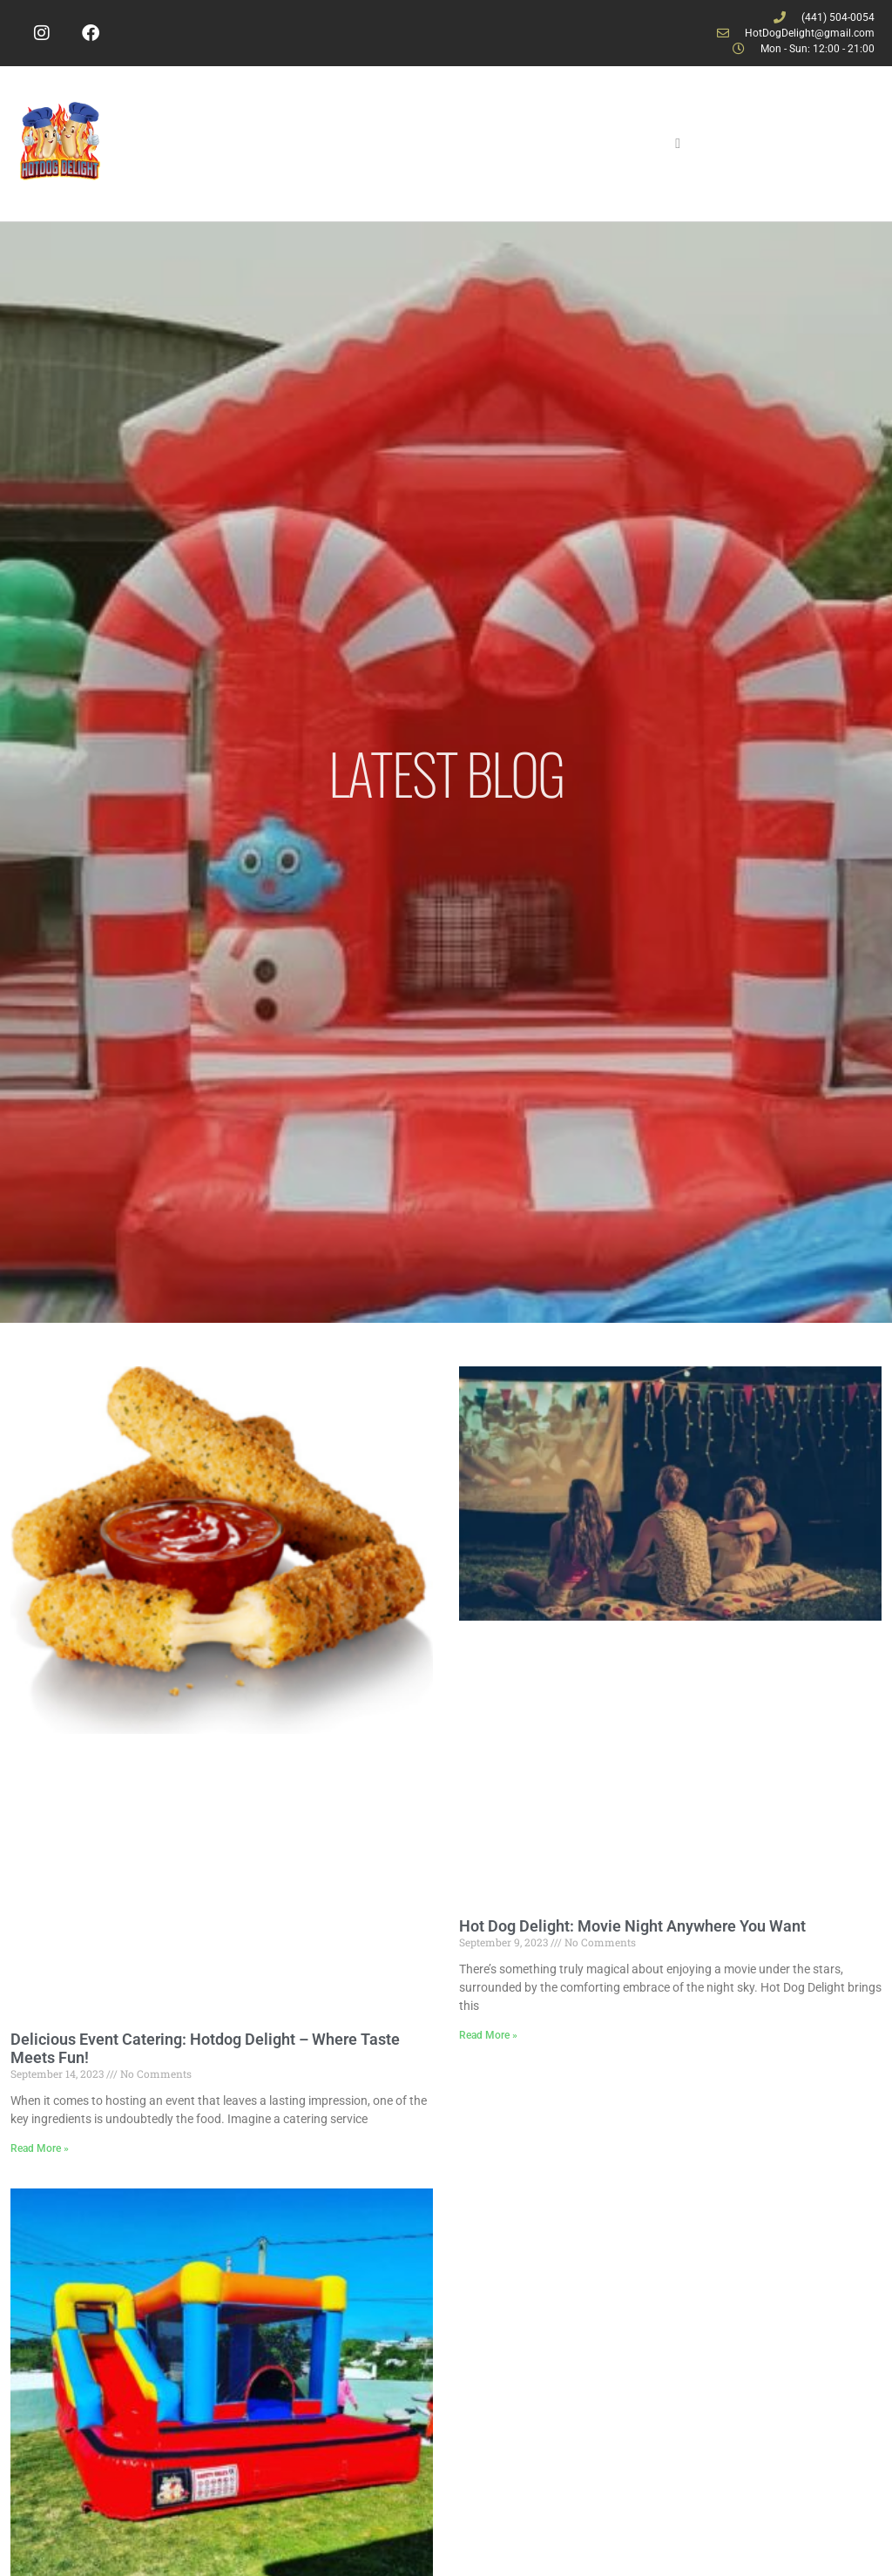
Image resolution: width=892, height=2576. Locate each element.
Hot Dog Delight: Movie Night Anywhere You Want (632, 1926)
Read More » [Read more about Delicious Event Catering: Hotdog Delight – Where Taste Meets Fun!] (39, 2148)
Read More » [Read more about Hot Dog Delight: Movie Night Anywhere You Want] (488, 2035)
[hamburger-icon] (678, 143)
